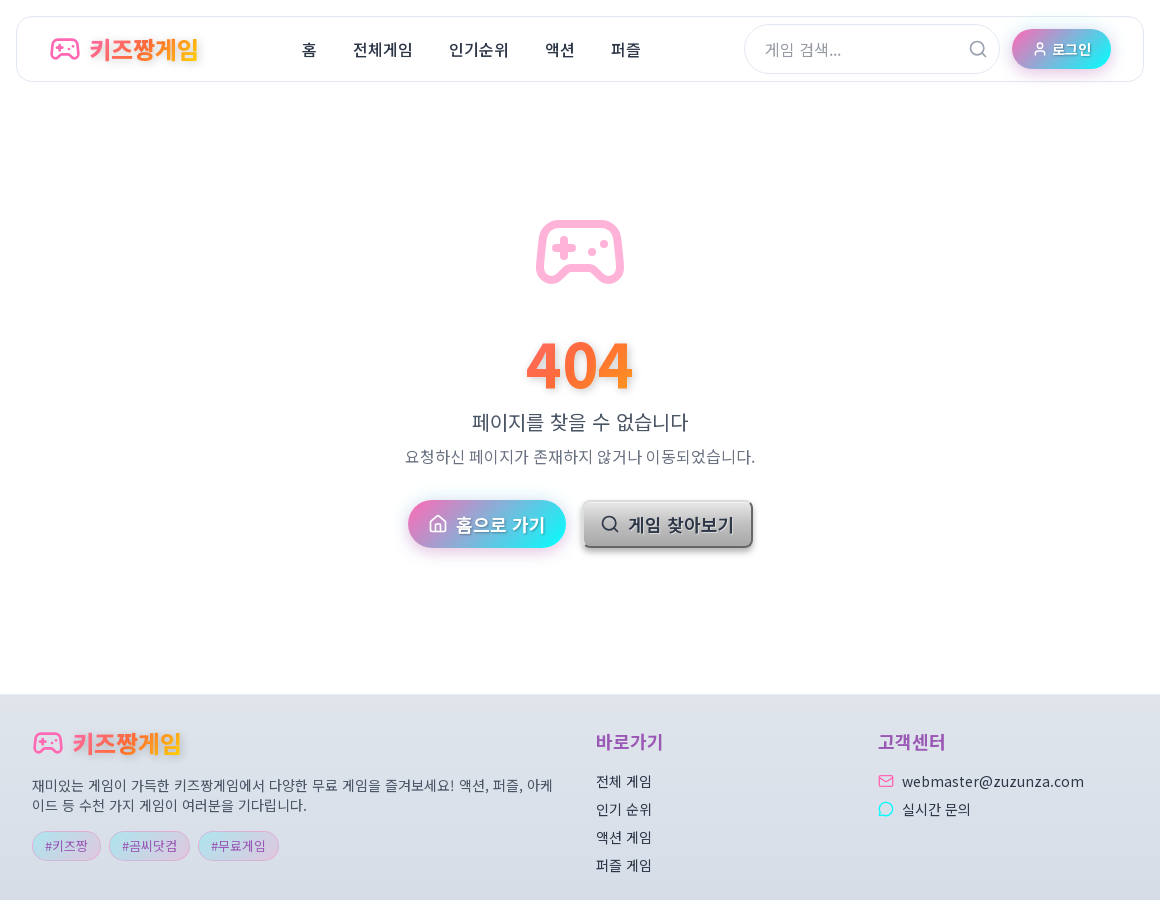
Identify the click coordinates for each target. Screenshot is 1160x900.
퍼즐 (626, 49)
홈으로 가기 (487, 524)
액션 (560, 49)
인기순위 (479, 49)
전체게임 (383, 49)
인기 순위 (624, 809)
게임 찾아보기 (667, 524)
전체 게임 (624, 781)
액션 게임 (624, 837)
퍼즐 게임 (624, 865)
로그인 (1061, 49)
